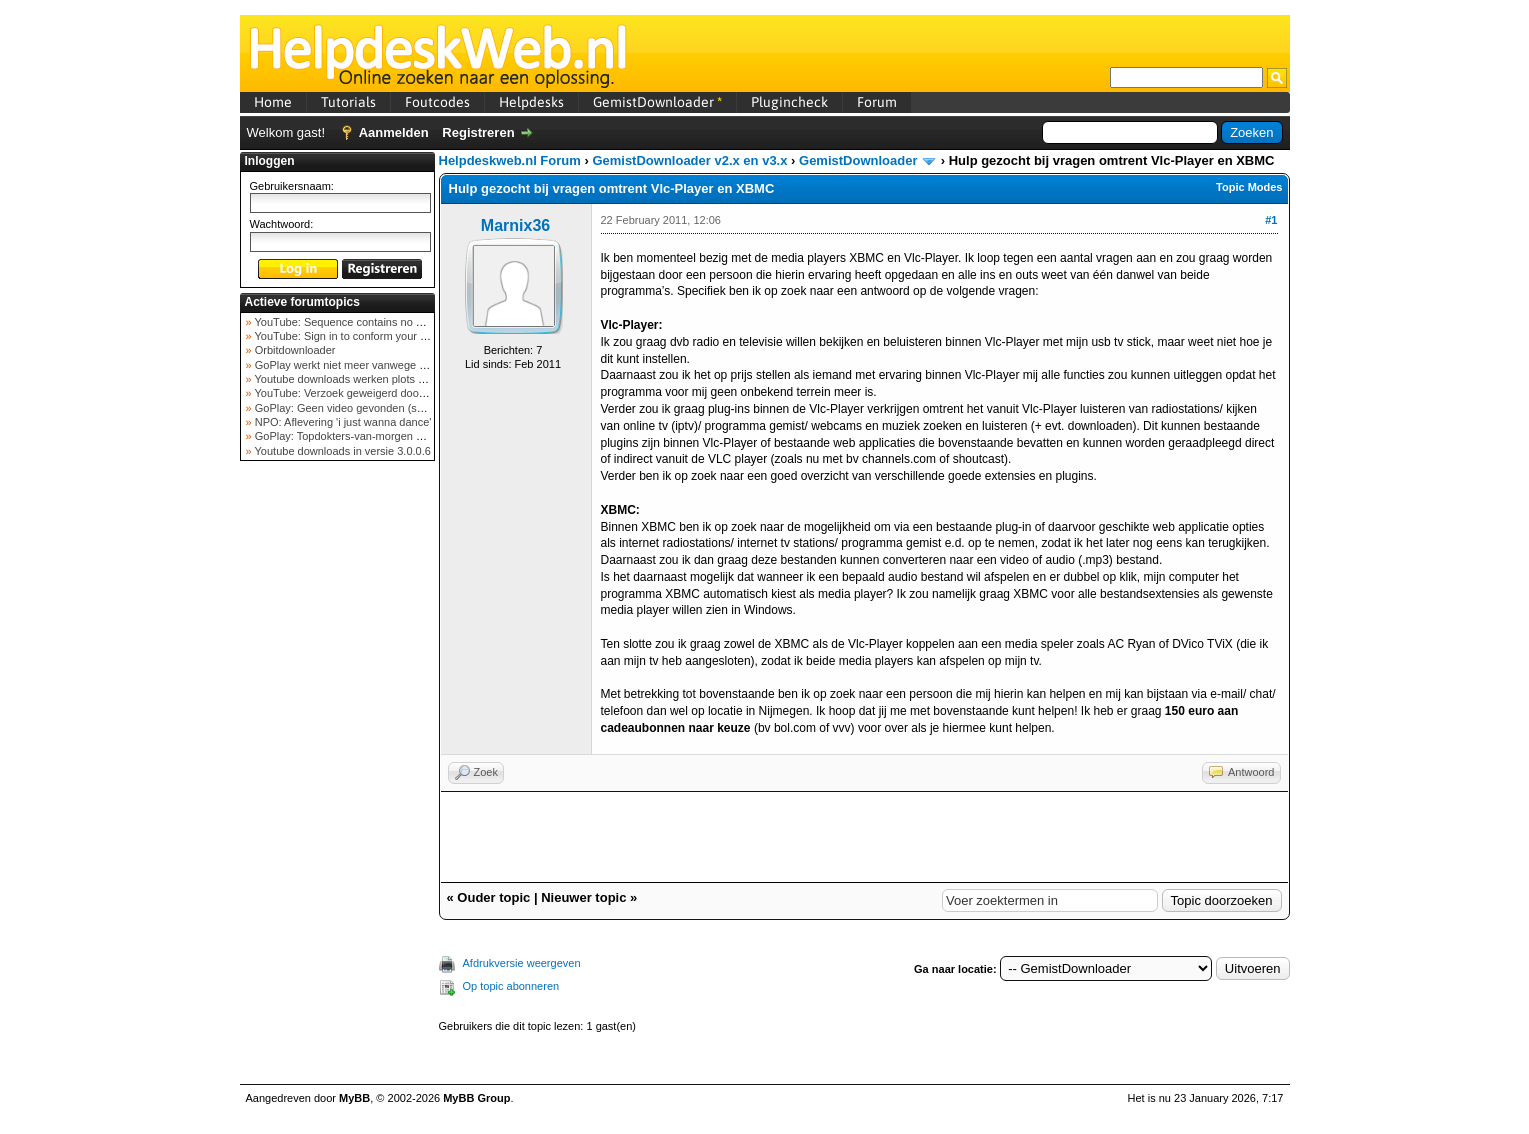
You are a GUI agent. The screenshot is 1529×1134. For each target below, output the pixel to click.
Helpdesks (531, 102)
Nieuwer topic (583, 897)
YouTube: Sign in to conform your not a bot (357, 336)
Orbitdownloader (294, 350)
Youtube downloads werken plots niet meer (358, 379)
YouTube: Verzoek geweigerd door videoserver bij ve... (386, 393)
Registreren (478, 132)
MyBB (354, 1098)
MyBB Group (476, 1098)
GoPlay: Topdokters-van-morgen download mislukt (376, 436)
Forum (877, 102)
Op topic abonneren (511, 986)
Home (273, 102)
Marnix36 (515, 225)
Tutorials (348, 102)
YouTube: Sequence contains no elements (356, 322)
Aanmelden (394, 132)
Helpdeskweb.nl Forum (510, 160)
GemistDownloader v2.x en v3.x (689, 160)
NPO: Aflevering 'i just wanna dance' (342, 422)
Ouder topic (493, 897)
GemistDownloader (657, 102)
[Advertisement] (337, 784)
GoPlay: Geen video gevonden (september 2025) (373, 408)
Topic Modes (1249, 187)
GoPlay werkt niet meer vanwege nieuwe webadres (378, 365)
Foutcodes (437, 102)
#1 (1271, 220)
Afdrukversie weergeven (522, 963)
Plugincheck (789, 102)
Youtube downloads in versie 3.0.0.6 (341, 451)
